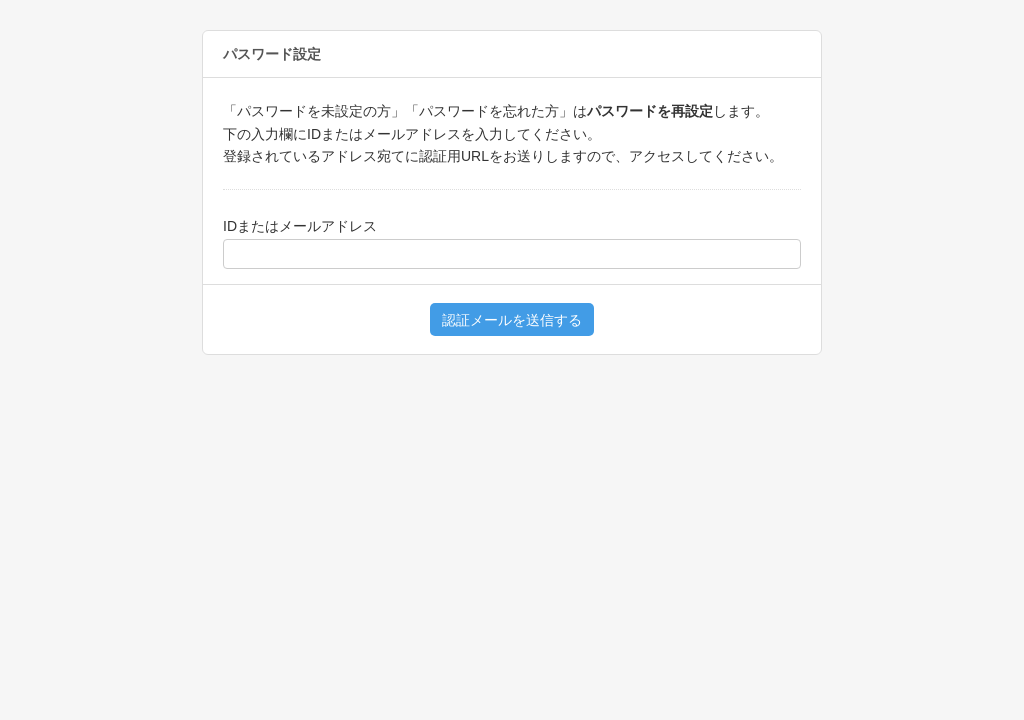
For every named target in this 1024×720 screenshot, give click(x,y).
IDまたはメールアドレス (300, 226)
